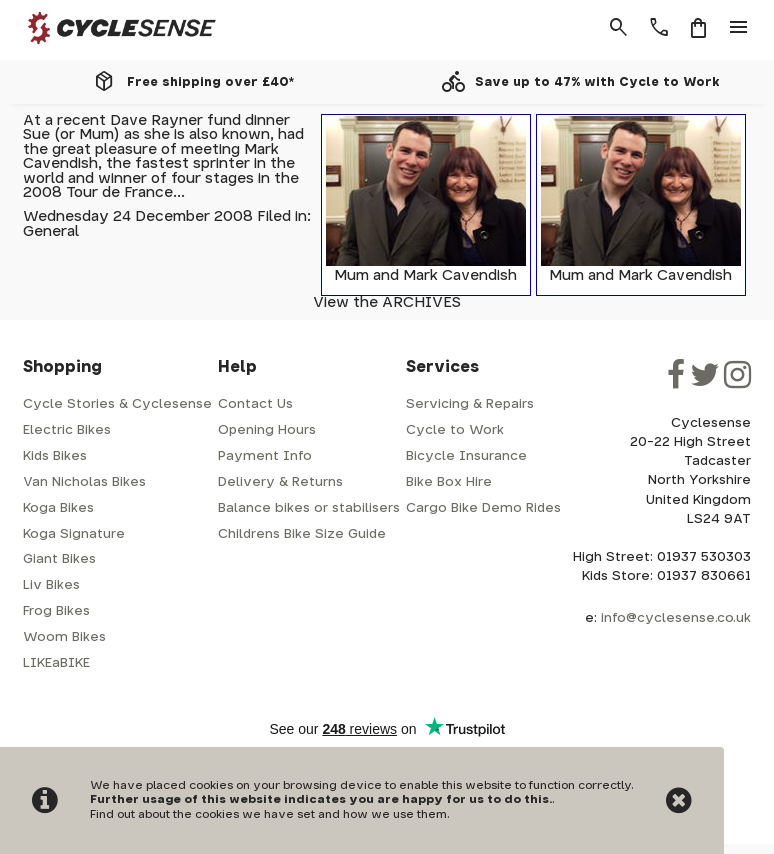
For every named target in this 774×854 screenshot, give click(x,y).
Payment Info (265, 456)
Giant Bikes (59, 559)
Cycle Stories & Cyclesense (117, 404)
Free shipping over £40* (210, 82)
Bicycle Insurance (466, 456)
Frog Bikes (56, 611)
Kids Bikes (55, 456)
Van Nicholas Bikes (84, 482)
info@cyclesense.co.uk (676, 618)
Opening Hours (267, 430)
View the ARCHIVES (387, 302)
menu (739, 28)
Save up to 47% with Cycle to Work (597, 82)
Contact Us (255, 404)
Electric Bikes (67, 430)
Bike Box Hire (449, 482)
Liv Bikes (51, 585)
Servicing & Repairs (470, 404)
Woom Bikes (64, 637)
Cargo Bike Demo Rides (483, 508)
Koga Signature (74, 534)
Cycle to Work (455, 430)
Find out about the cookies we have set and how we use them (268, 814)
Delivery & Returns (280, 482)
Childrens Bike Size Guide (302, 534)
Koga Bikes (58, 508)
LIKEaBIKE (56, 663)
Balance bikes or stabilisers (309, 508)
